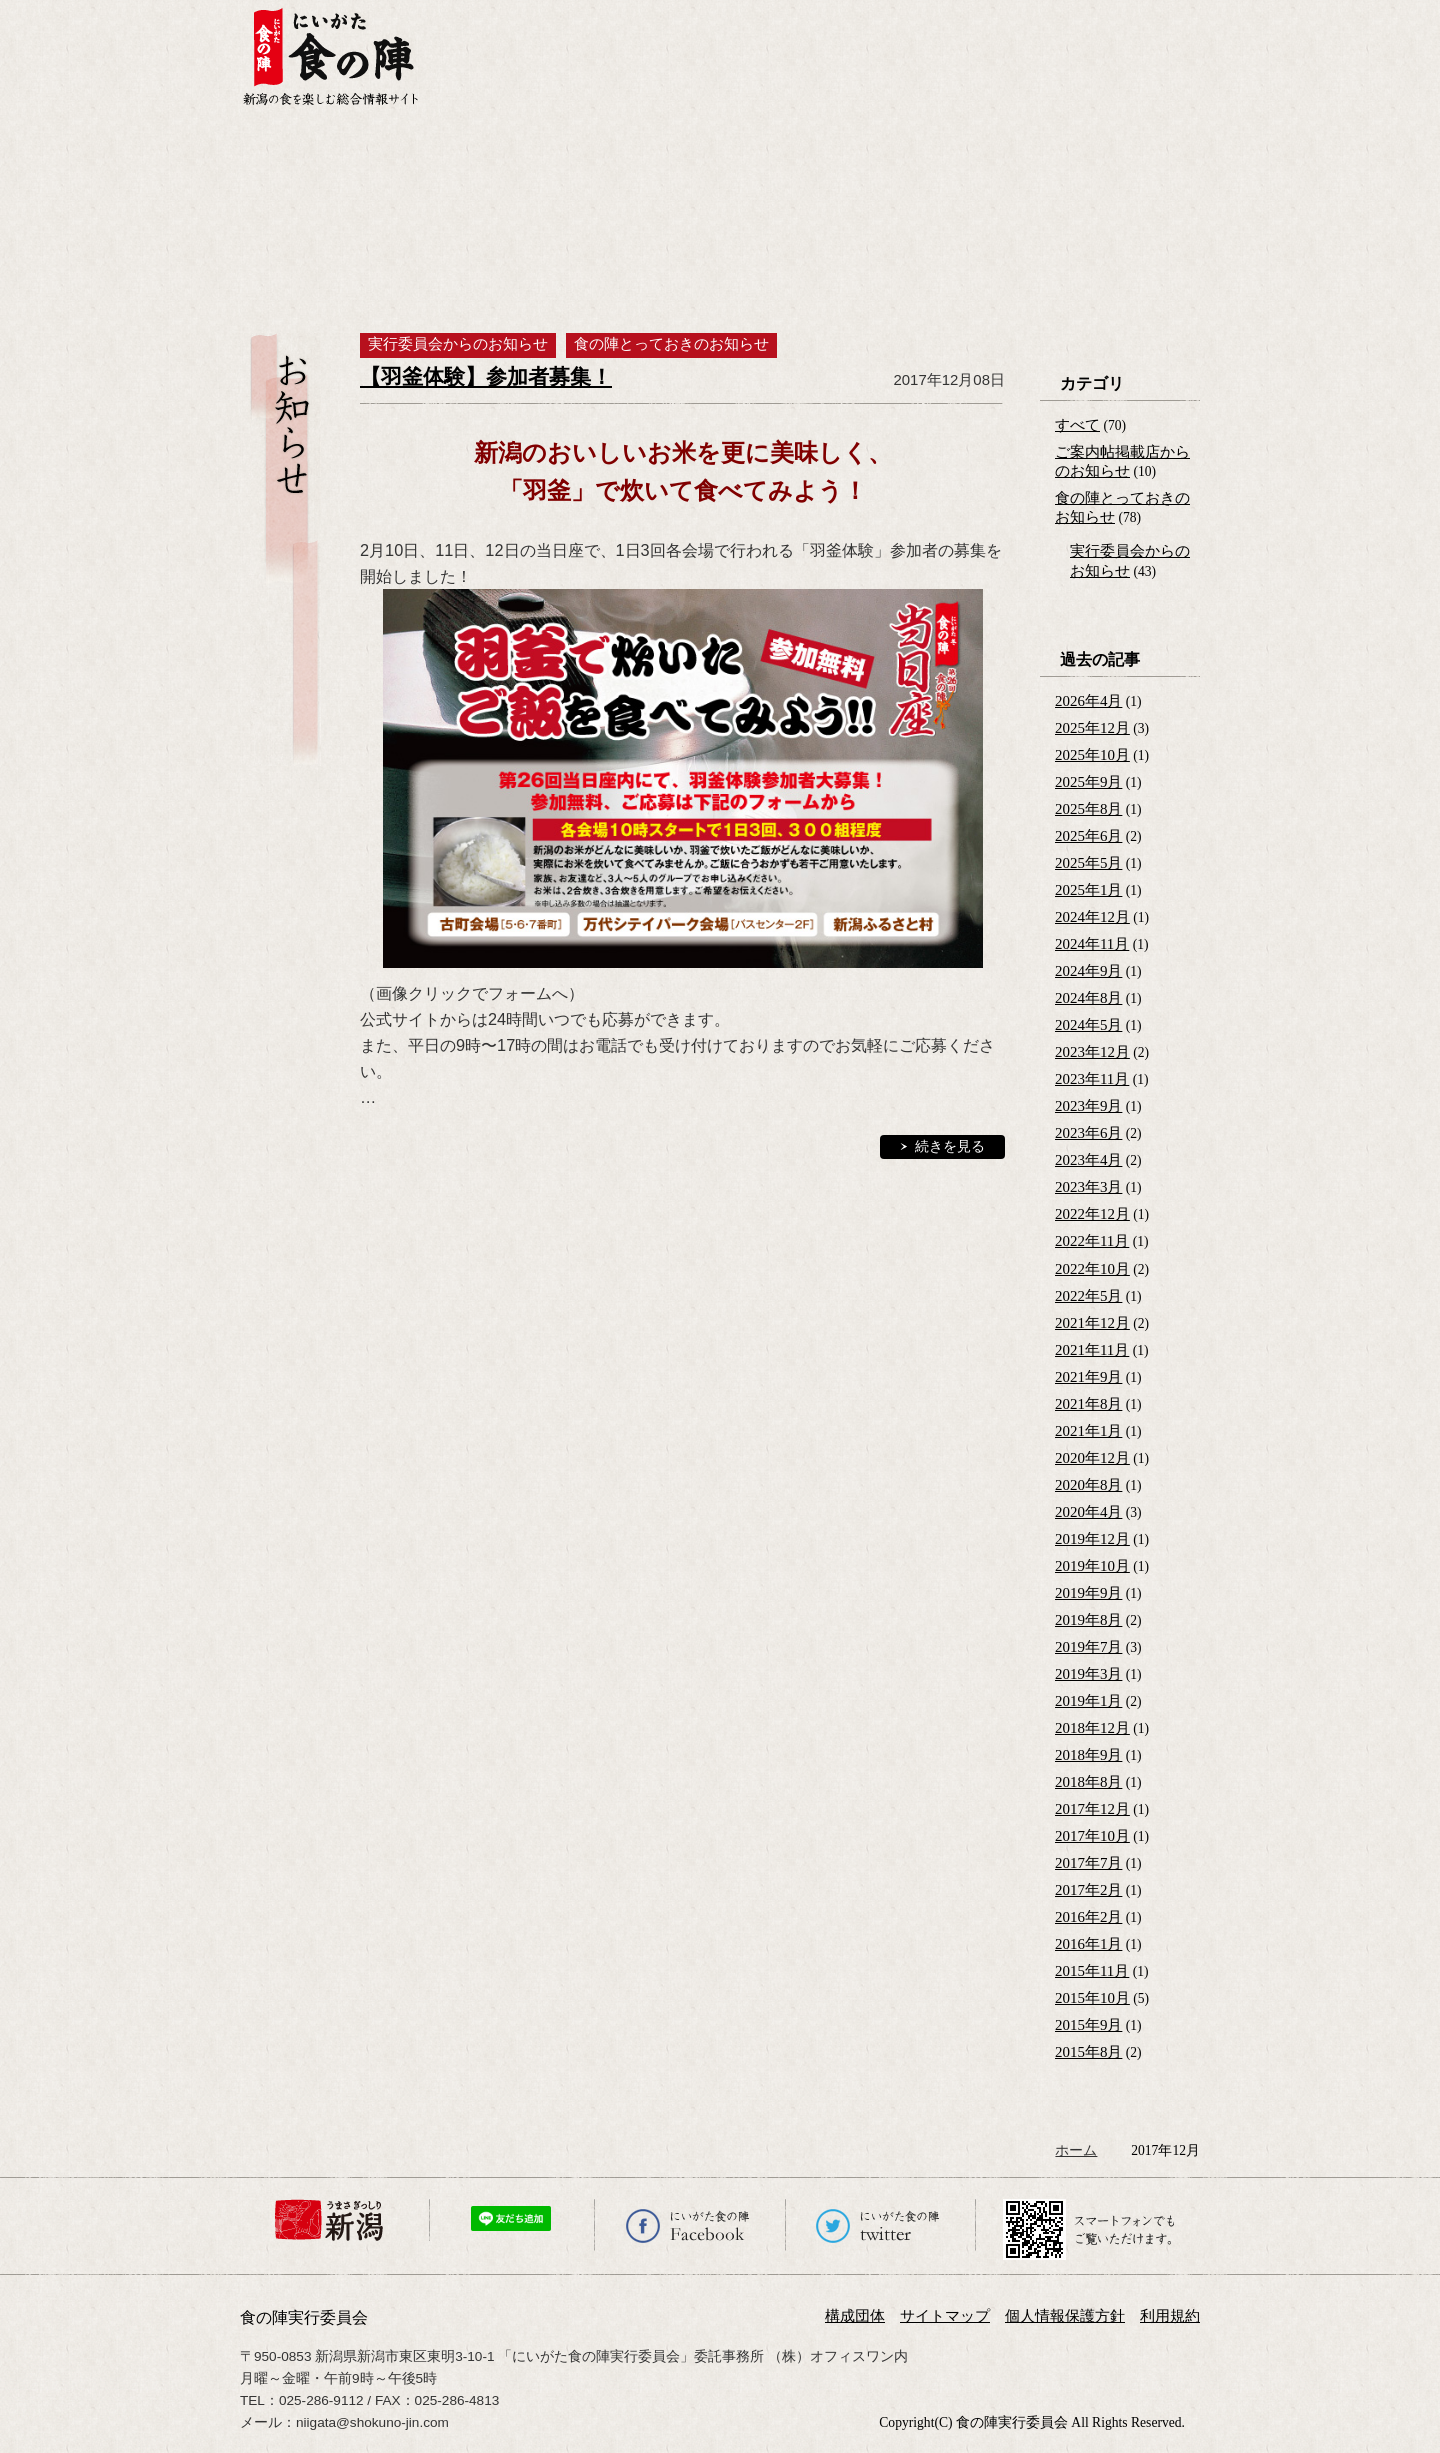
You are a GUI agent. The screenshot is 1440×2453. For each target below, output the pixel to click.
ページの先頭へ (1422, 2406)
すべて (1077, 425)
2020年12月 (1092, 1458)
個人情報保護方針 (1065, 2316)
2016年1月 (1088, 1944)
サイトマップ (945, 2316)
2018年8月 (1088, 1782)
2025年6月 (1088, 836)
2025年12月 (1092, 728)
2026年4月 (1088, 701)
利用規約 (1170, 2316)
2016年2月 (1088, 1917)
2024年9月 (1088, 971)
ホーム (1076, 2150)
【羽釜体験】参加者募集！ (486, 377)
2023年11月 (1092, 1079)
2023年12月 (1092, 1052)
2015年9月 (1088, 2025)
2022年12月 (1092, 1214)
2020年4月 (1088, 1512)
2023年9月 (1088, 1106)
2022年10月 (1092, 1269)
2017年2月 (1088, 1890)
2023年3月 (1088, 1187)
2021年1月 (1088, 1431)
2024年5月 (1088, 1025)
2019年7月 (1088, 1647)
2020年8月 (1088, 1485)
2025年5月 (1088, 863)
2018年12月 (1092, 1728)
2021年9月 (1088, 1377)
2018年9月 (1088, 1755)
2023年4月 (1088, 1160)
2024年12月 (1092, 917)
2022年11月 (1092, 1241)
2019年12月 (1092, 1539)
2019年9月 (1088, 1593)
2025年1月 (1088, 890)
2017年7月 (1088, 1863)
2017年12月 (1092, 1809)
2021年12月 (1092, 1323)
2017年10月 (1092, 1836)
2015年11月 (1092, 1971)
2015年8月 (1088, 2052)
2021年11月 (1092, 1350)
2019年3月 (1088, 1674)
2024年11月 (1092, 944)
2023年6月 (1088, 1133)
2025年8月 (1088, 809)
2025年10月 (1092, 755)
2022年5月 (1088, 1296)
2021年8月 (1088, 1404)
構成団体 (855, 2316)
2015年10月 (1092, 1998)
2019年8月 (1088, 1620)
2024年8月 (1088, 998)
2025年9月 (1088, 782)
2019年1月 (1088, 1701)
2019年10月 (1092, 1566)
